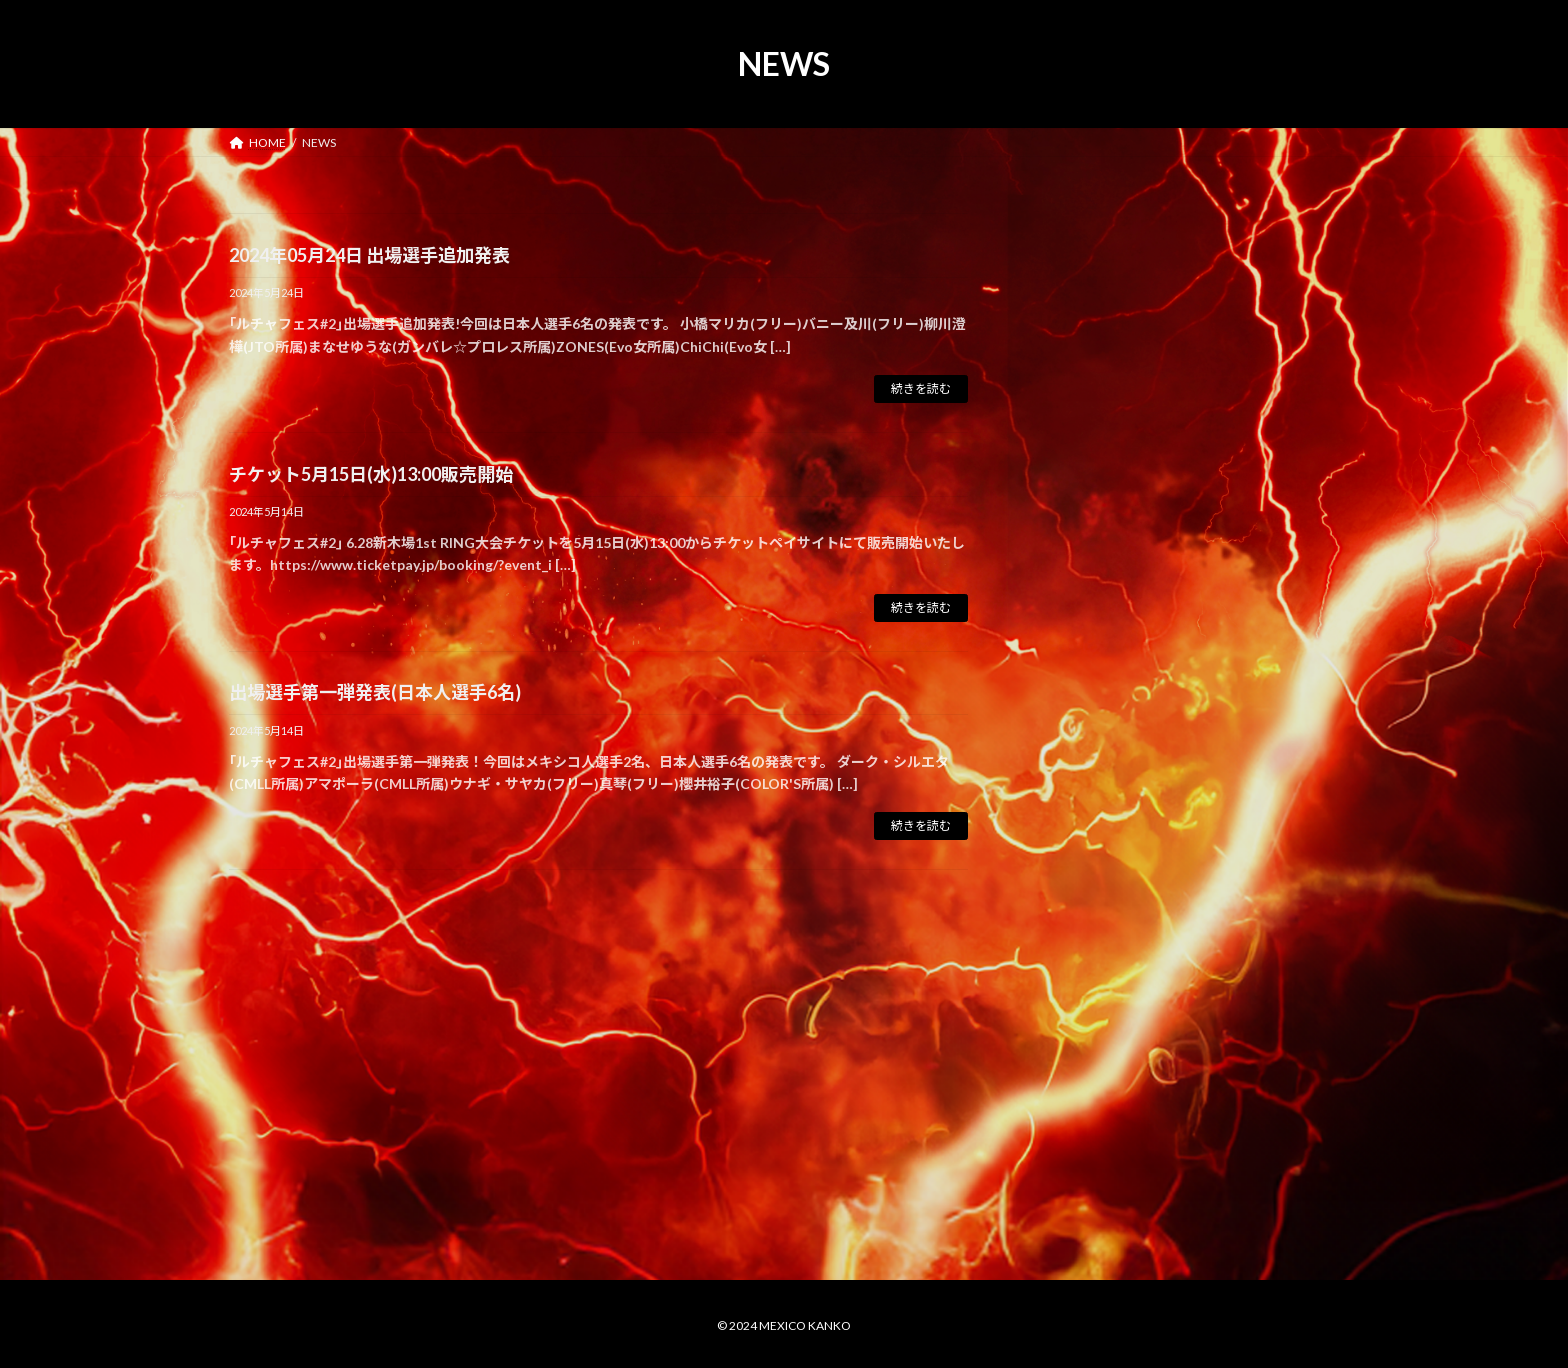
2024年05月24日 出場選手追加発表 (369, 255)
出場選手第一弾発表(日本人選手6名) (375, 692)
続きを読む (921, 388)
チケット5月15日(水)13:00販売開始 (371, 474)
